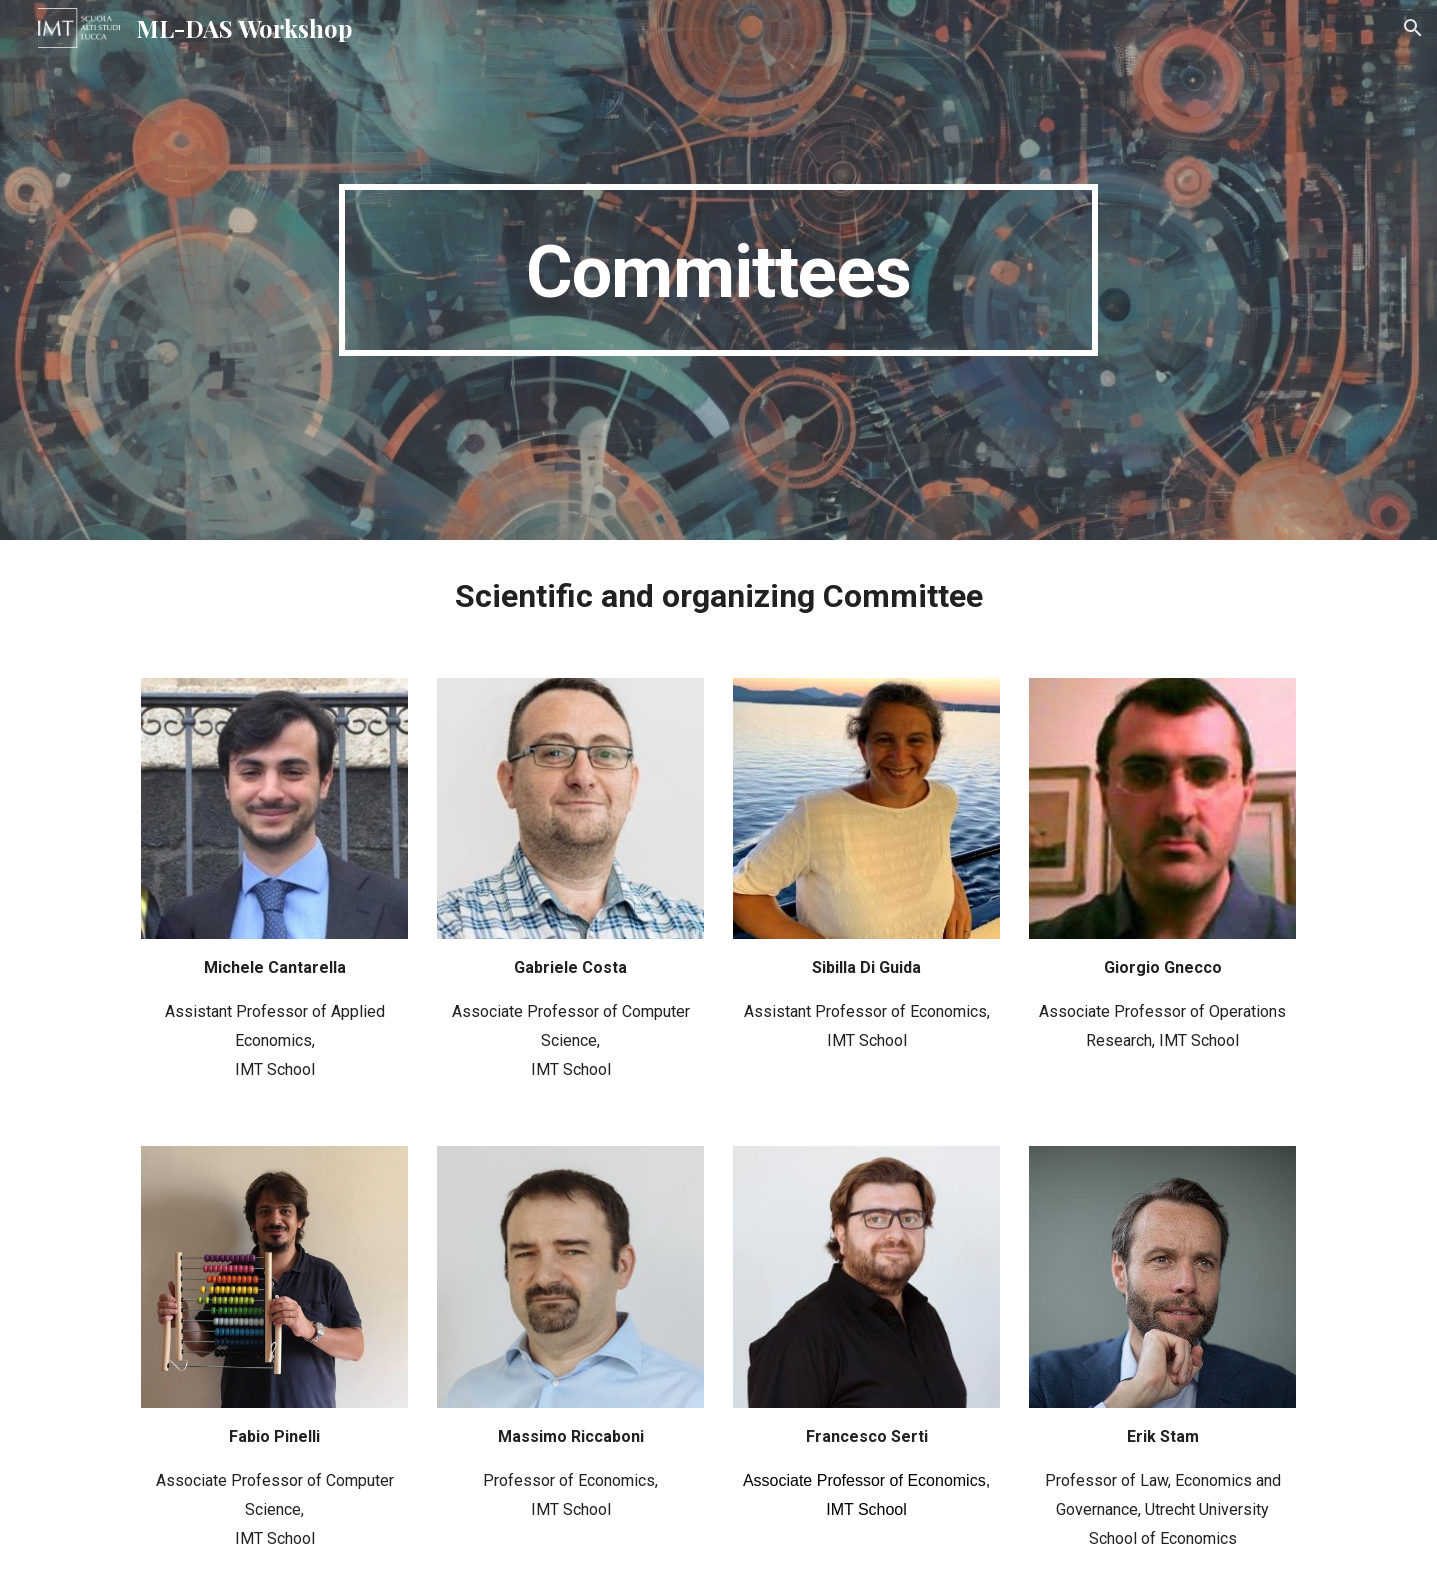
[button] (1413, 28)
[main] (719, 270)
